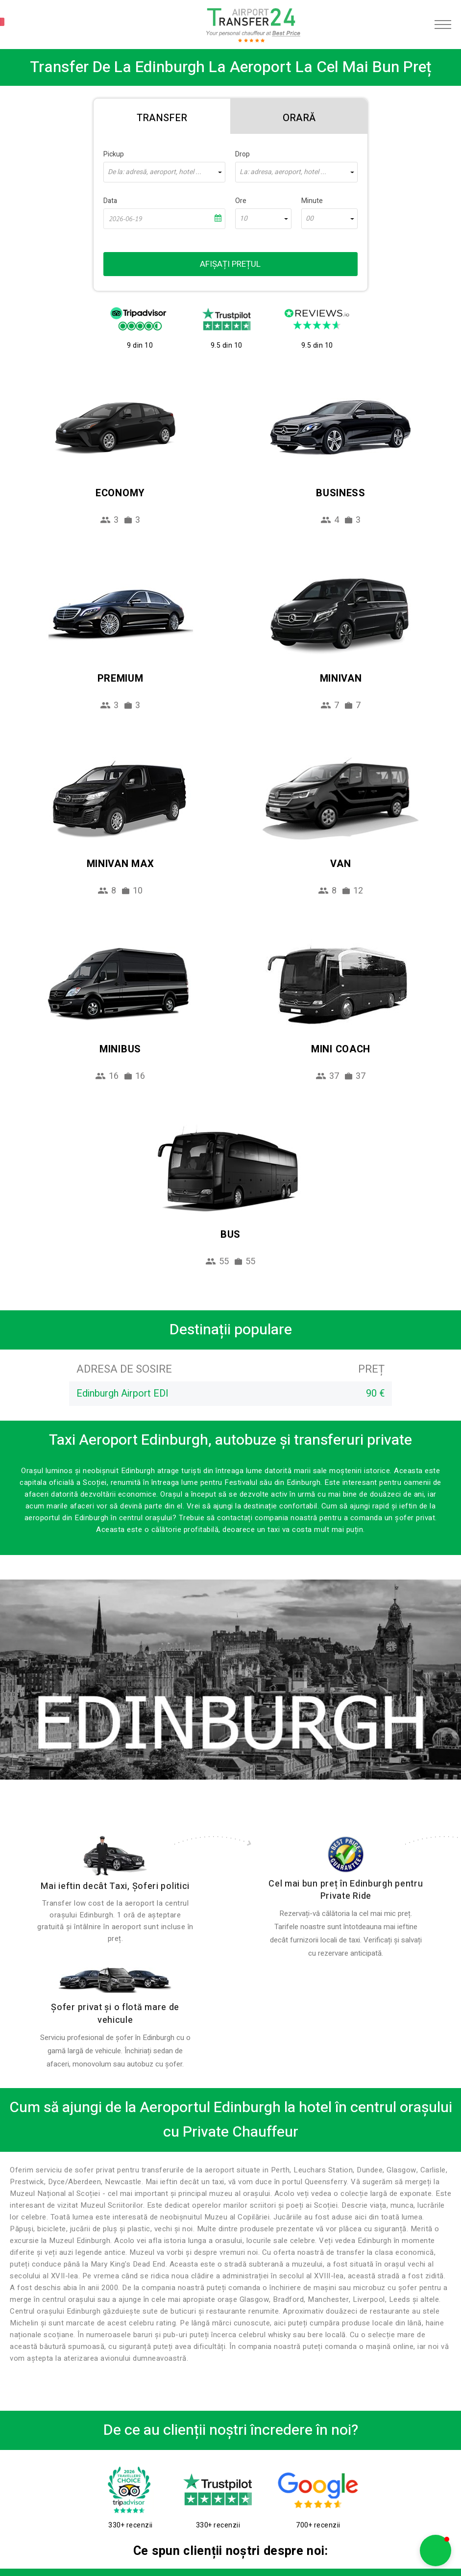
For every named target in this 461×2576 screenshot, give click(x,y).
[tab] (162, 116)
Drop (242, 154)
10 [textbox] (243, 218)
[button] (435, 2550)
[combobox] (164, 172)
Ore (240, 201)
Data (110, 201)
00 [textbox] (310, 218)
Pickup (113, 154)
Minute (312, 201)
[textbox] (164, 172)
